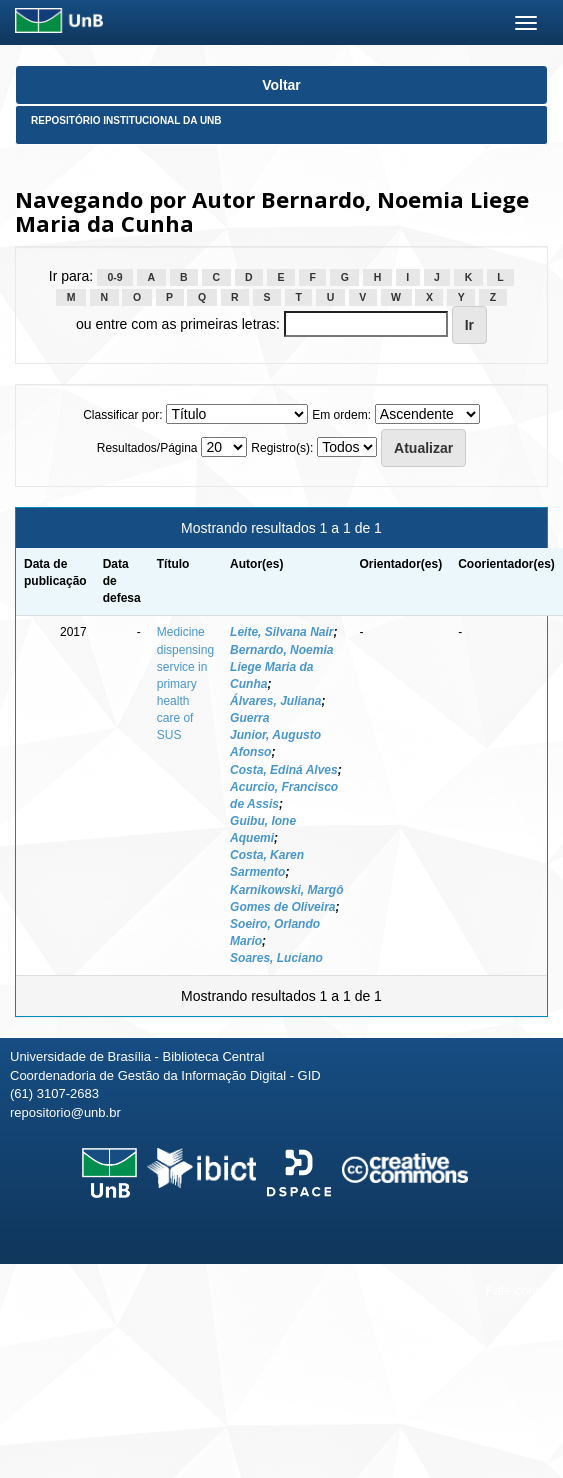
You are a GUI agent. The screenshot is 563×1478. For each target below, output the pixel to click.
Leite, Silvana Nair (281, 632)
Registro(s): (282, 448)
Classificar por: (122, 415)
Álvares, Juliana (275, 701)
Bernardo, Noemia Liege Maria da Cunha (281, 667)
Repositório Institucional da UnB (126, 120)
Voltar (281, 85)
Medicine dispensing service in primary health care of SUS (185, 683)
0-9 (115, 277)
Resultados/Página (147, 448)
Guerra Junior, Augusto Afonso (275, 735)
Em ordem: (341, 415)
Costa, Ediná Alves (284, 770)
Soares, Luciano (276, 958)
